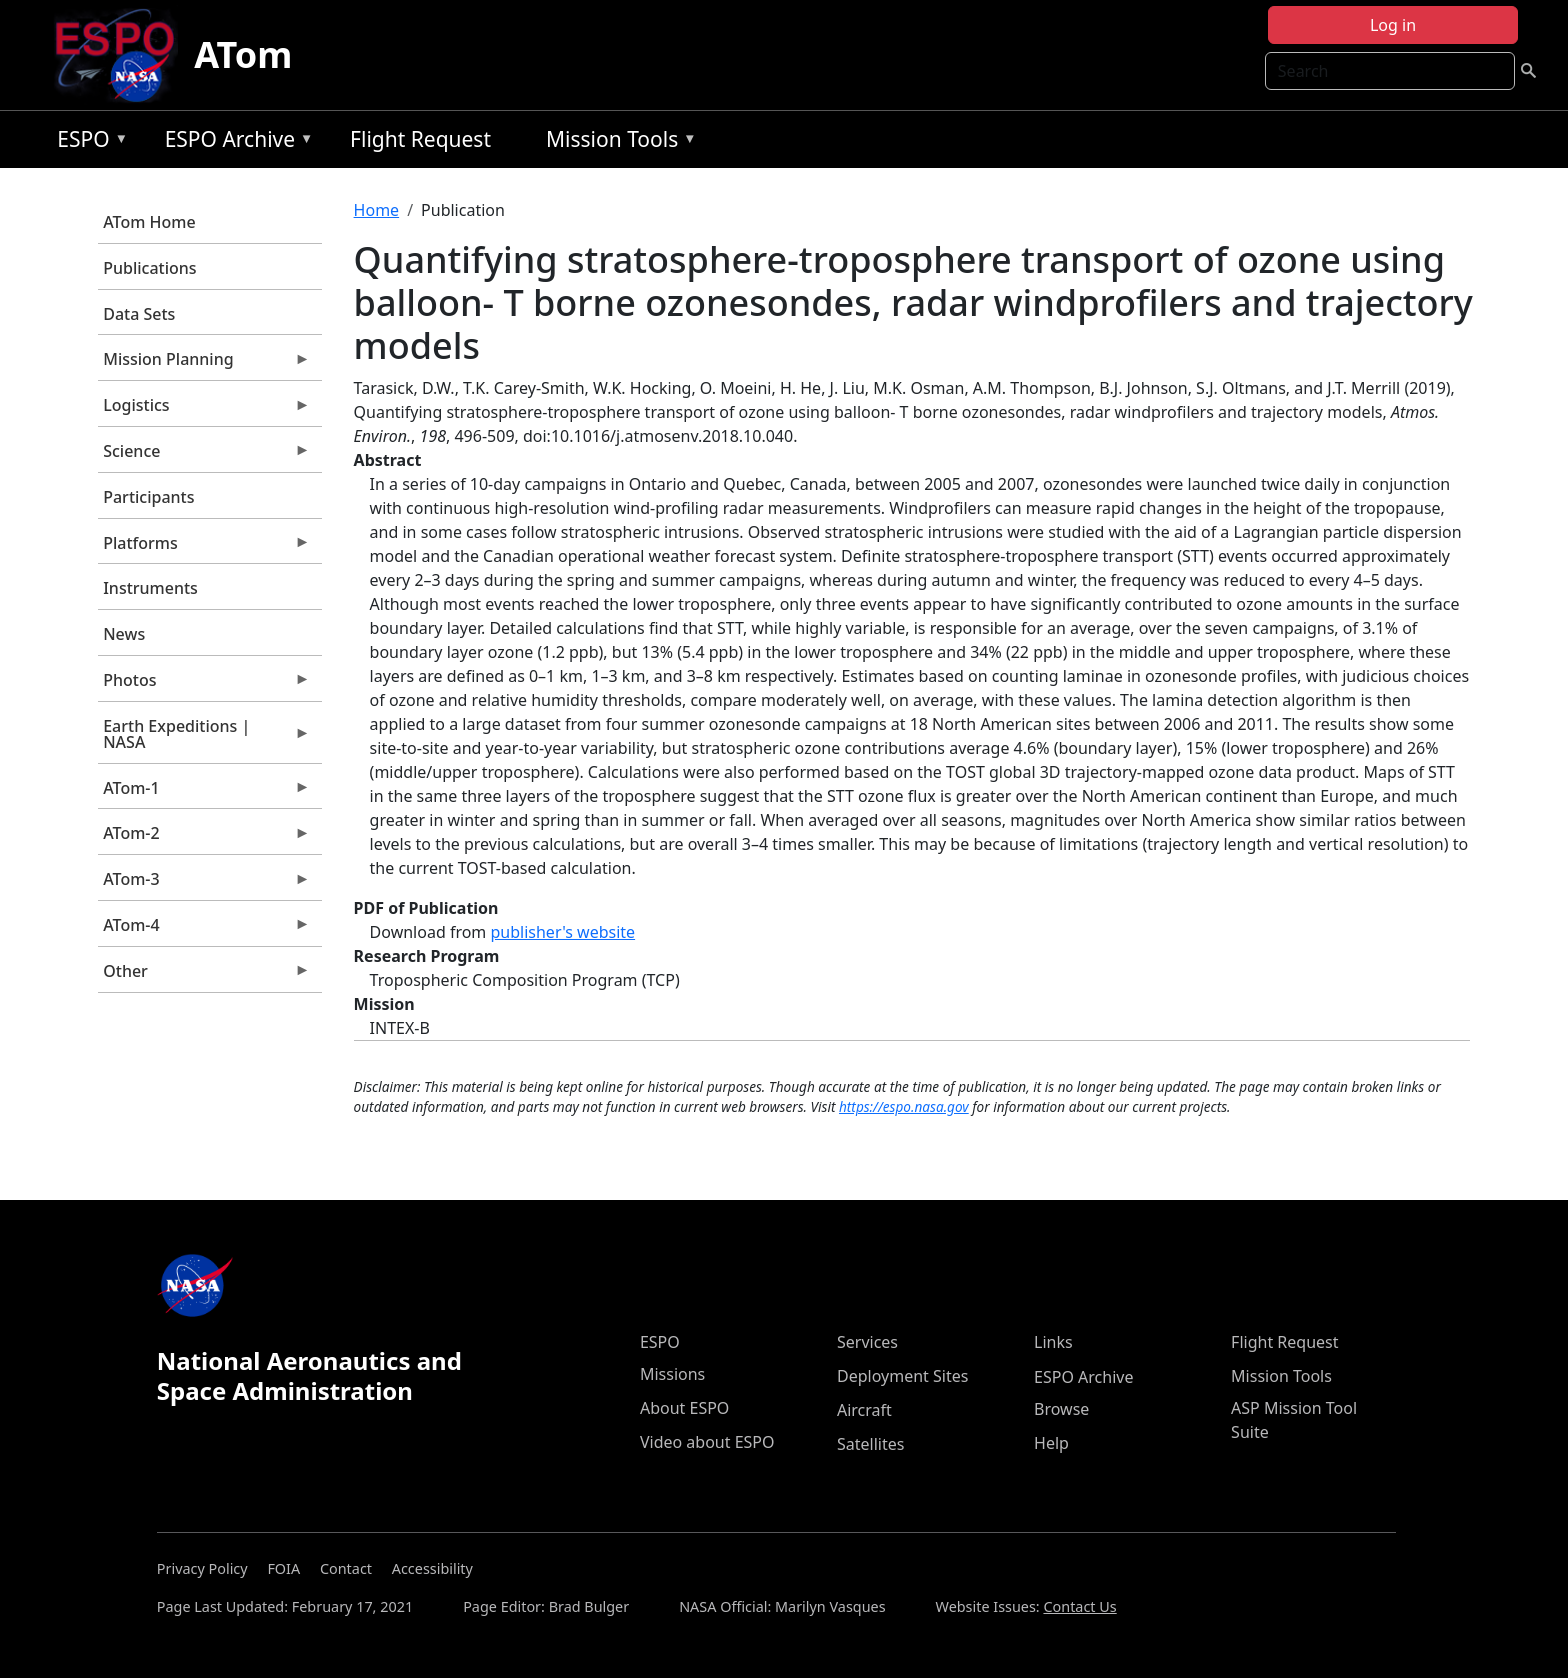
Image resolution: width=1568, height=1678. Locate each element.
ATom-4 (204, 930)
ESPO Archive (234, 142)
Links (1053, 1342)
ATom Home (149, 222)
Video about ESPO (707, 1442)
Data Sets (139, 314)
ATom (243, 54)
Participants (148, 497)
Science (204, 456)
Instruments (150, 588)
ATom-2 (204, 838)
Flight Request (420, 139)
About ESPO (684, 1408)
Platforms (204, 548)
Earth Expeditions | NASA (204, 739)
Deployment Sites (902, 1376)
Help (1051, 1443)
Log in (1393, 25)
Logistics (204, 410)
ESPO (87, 142)
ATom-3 (204, 884)
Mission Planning (204, 364)
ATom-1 (204, 793)
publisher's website (562, 932)
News (124, 634)
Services (867, 1342)
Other (204, 976)
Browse (1061, 1409)
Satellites (870, 1444)
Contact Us (1079, 1606)
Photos (204, 685)
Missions (672, 1374)
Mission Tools (616, 142)
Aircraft (864, 1410)
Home (377, 210)
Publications (149, 268)
